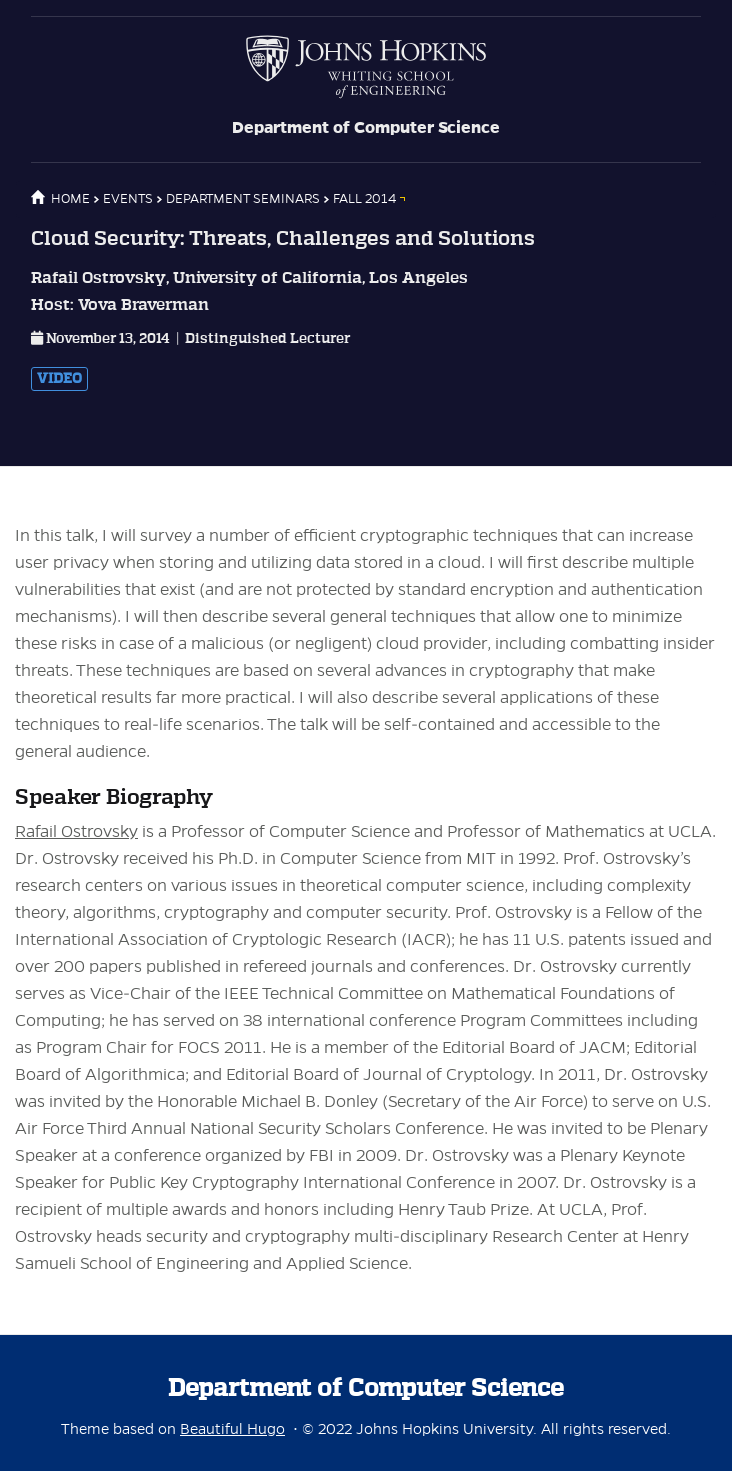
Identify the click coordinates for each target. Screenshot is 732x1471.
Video (59, 379)
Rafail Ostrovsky (76, 832)
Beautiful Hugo (232, 1429)
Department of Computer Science (366, 128)
